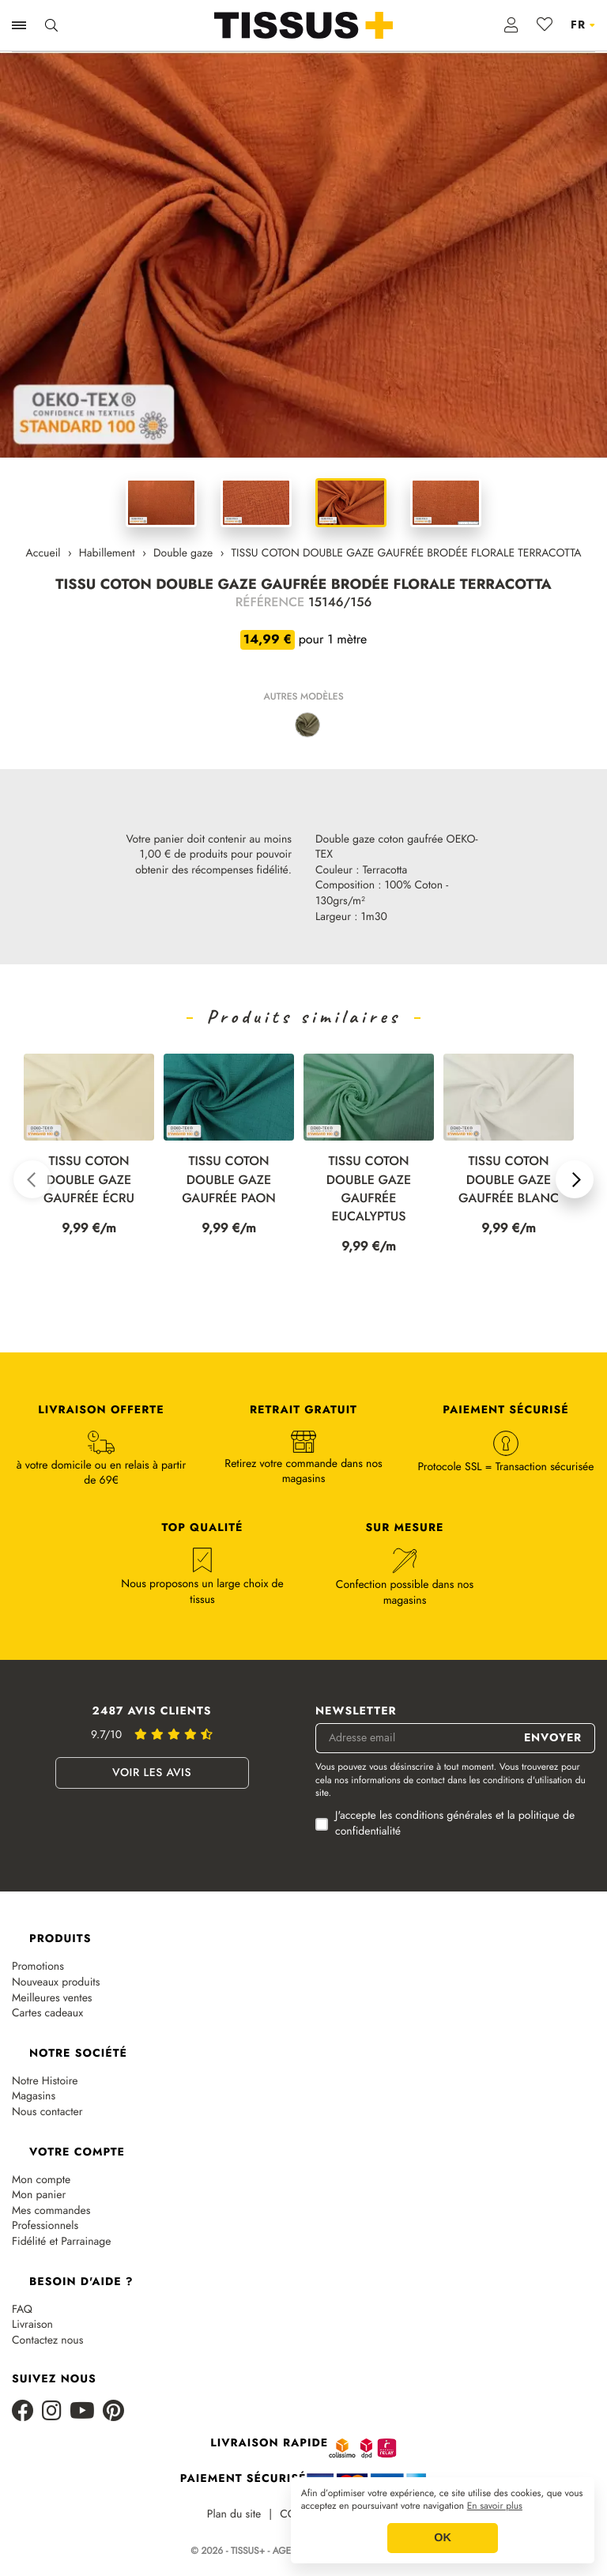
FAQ (22, 2310)
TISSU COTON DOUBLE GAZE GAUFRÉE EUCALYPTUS (368, 1189)
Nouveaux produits (56, 1982)
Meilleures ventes (52, 1998)
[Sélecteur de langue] (583, 25)
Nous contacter (47, 2112)
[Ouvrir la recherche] (51, 25)
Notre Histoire (45, 2081)
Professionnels (45, 2226)
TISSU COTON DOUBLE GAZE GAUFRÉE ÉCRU (88, 1179)
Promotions (38, 1966)
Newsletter (356, 1711)
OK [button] (442, 2538)
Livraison (32, 2325)
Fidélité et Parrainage (61, 2242)
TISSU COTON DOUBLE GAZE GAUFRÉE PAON (229, 1179)
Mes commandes (51, 2211)
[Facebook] (23, 2412)
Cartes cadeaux (47, 2013)
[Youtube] (82, 2412)
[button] (32, 1179)
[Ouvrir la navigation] (19, 25)
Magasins (33, 2096)
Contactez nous (47, 2340)
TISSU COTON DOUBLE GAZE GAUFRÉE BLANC (508, 1179)
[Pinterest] (113, 2412)
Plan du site (234, 2514)
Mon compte (41, 2180)
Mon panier (39, 2195)
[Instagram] (52, 2412)
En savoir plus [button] (494, 2506)
